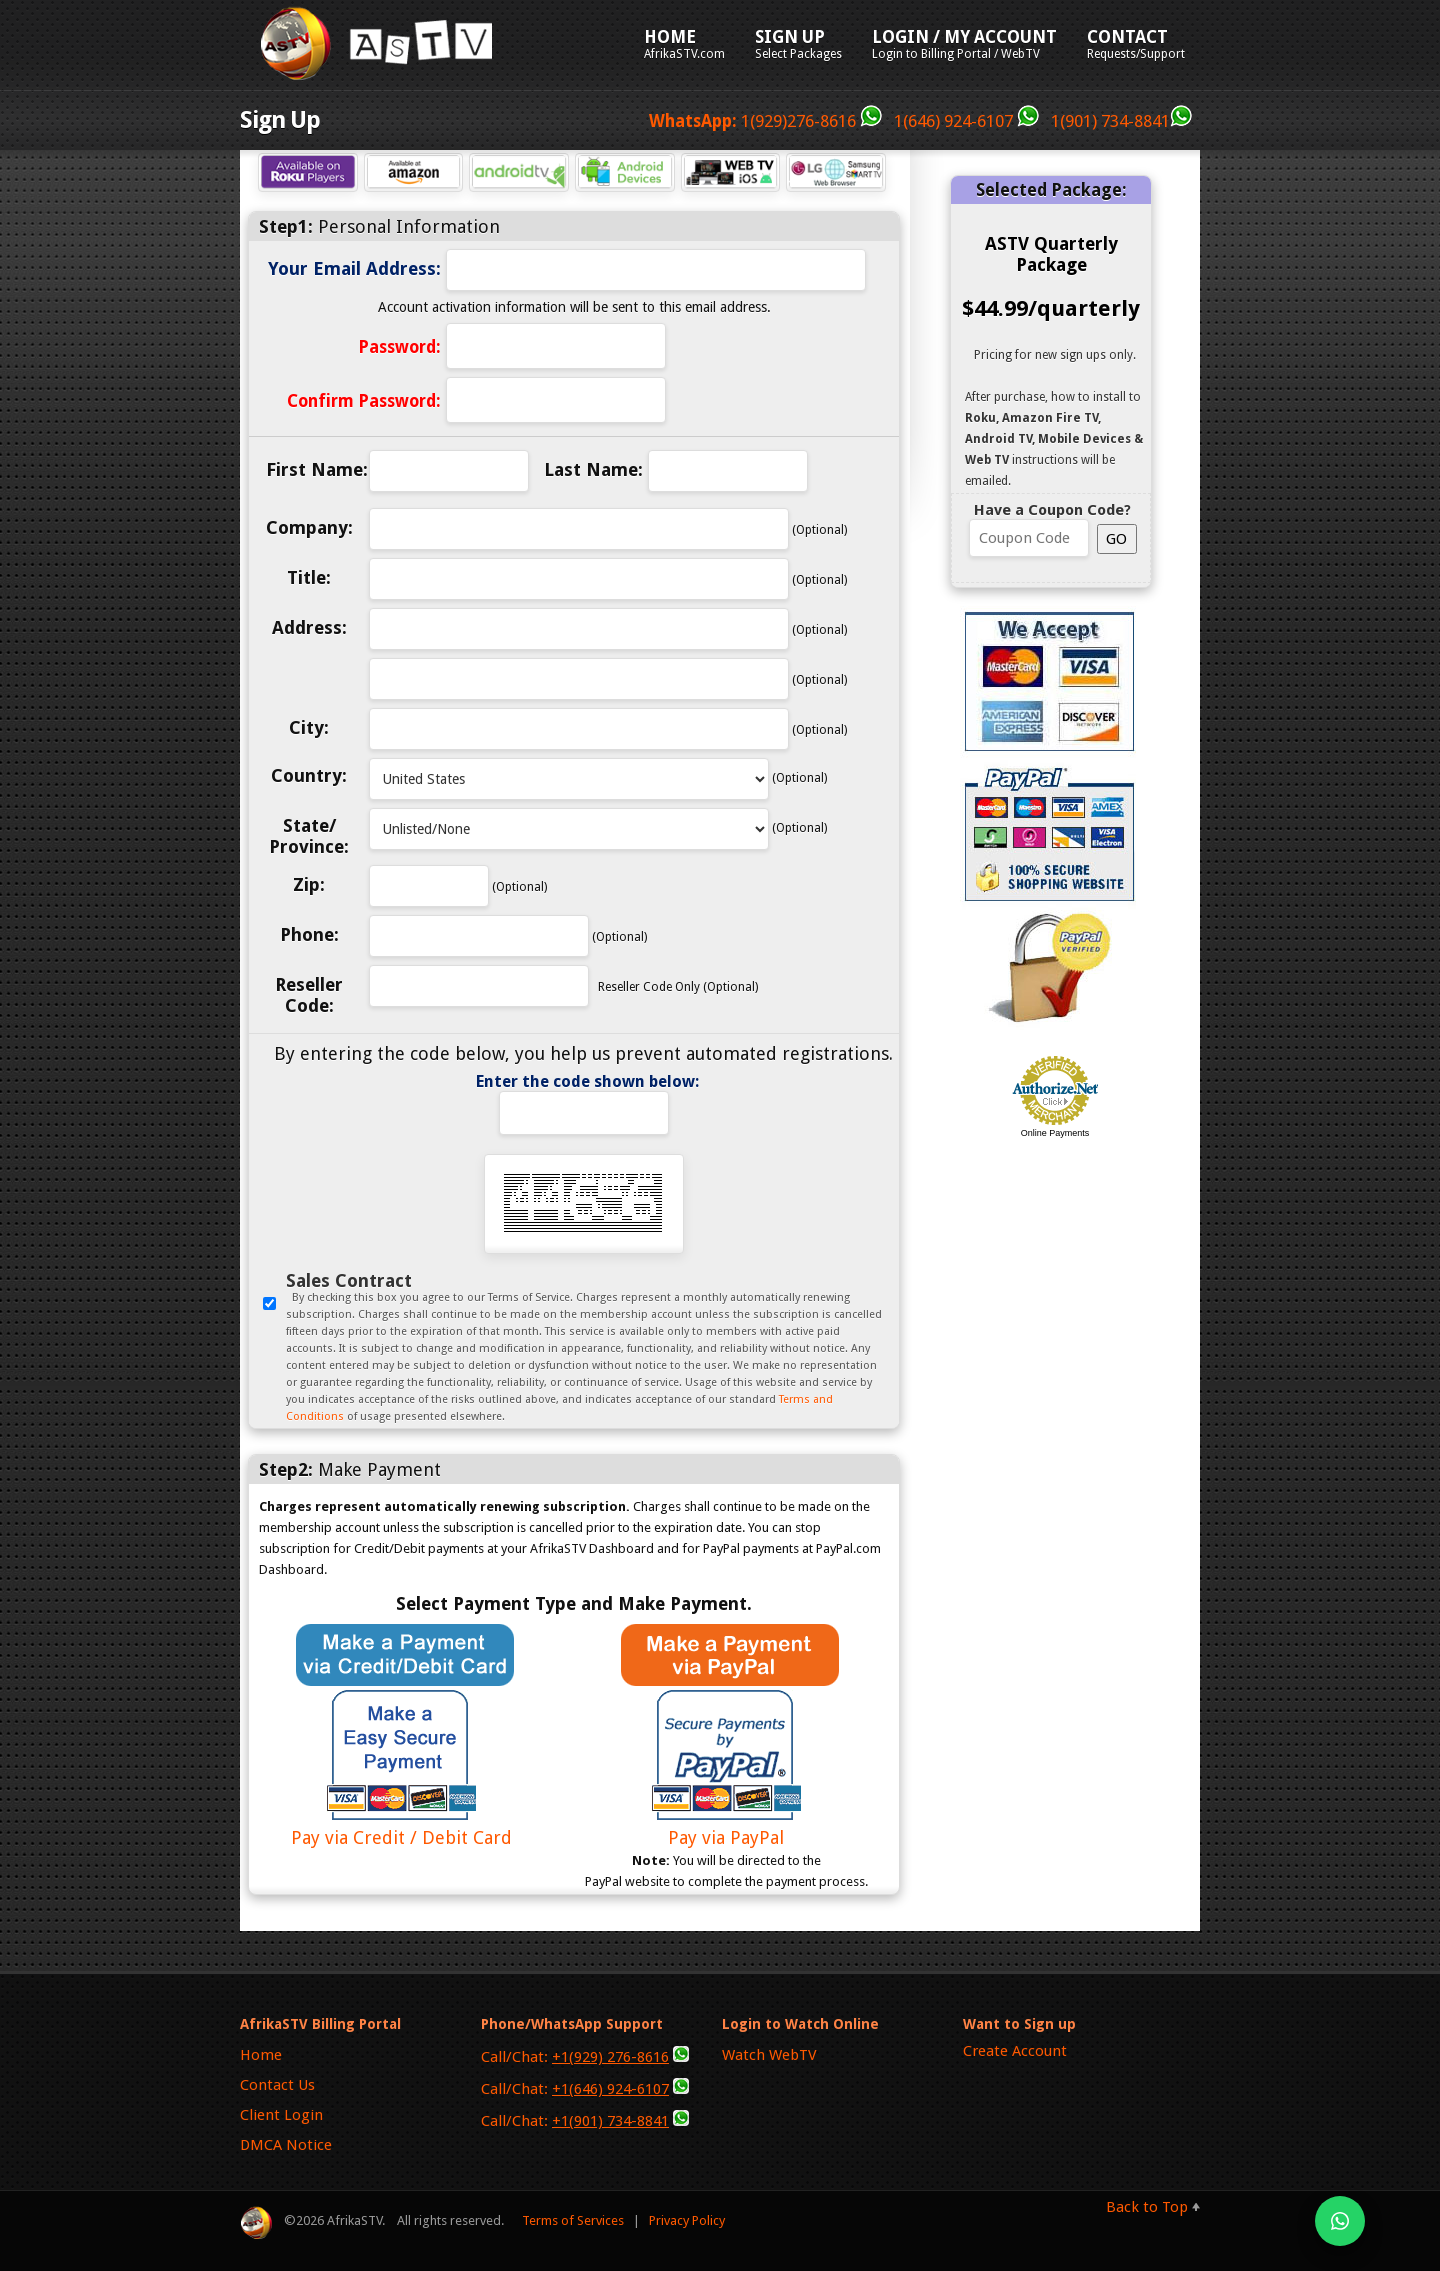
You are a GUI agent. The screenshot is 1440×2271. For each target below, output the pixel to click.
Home (261, 2055)
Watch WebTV (769, 2055)
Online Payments (1055, 1133)
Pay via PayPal (726, 1827)
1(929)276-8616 (765, 121)
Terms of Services (573, 2220)
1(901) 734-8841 (1119, 121)
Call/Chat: (585, 2056)
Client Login (281, 2115)
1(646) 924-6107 (970, 121)
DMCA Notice (286, 2145)
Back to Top (1147, 2207)
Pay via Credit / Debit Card (401, 1827)
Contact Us (277, 2085)
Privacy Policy (687, 2220)
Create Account (1015, 2051)
